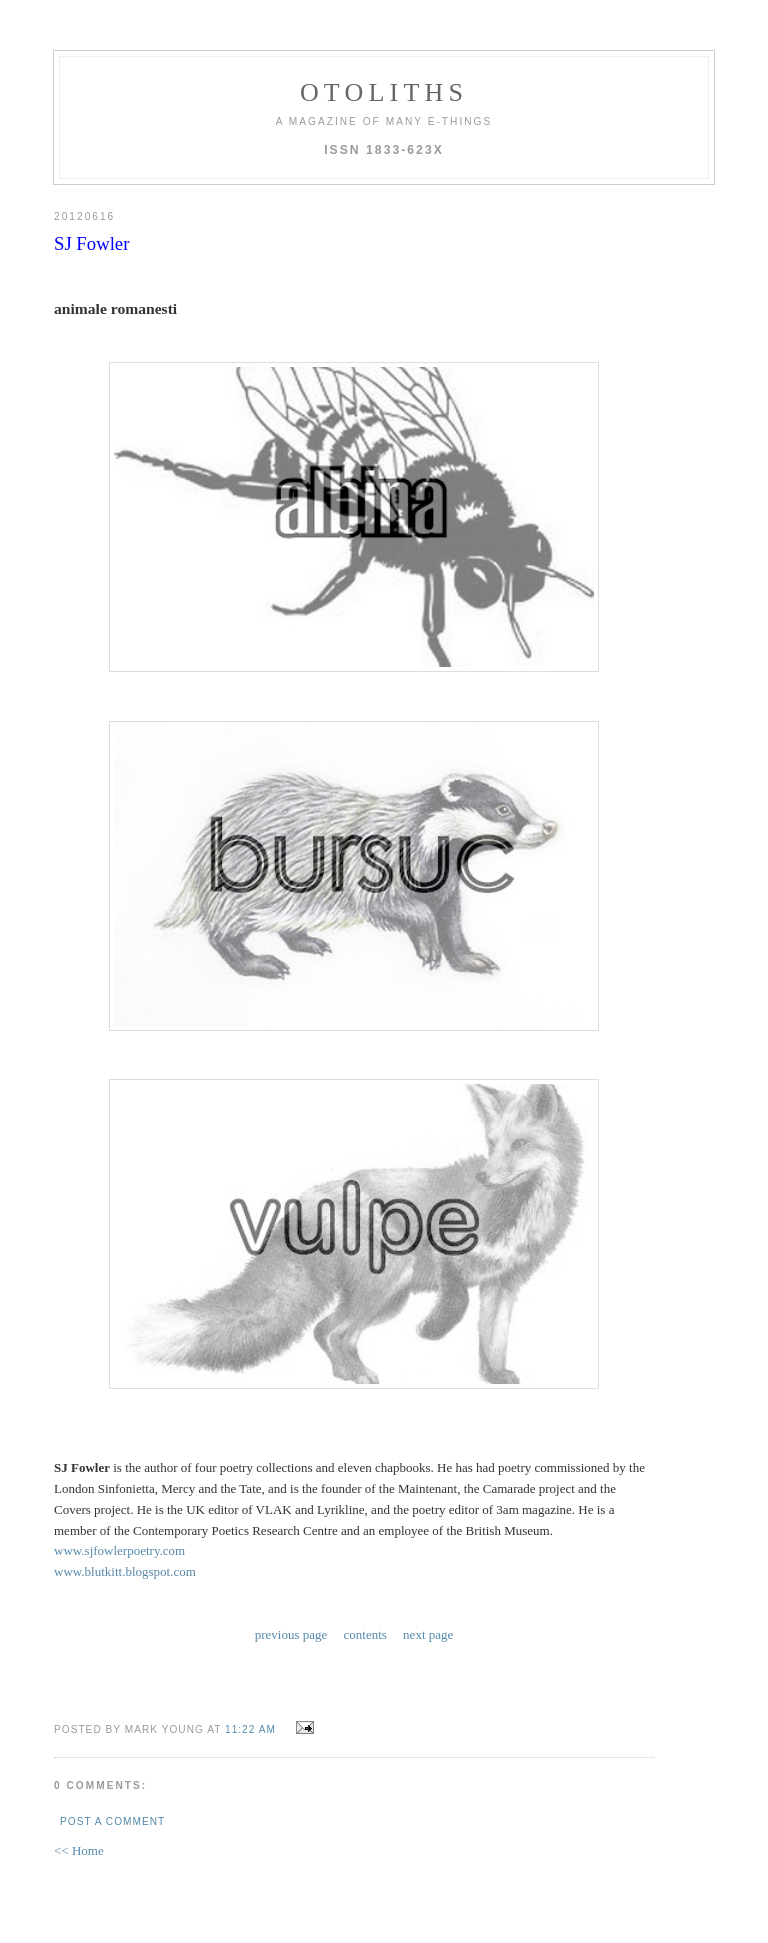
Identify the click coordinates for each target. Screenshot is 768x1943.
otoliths (384, 92)
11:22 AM (250, 1729)
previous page (291, 1634)
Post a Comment (112, 1821)
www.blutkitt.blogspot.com (125, 1571)
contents (365, 1634)
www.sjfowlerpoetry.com (119, 1550)
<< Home (79, 1850)
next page (428, 1634)
